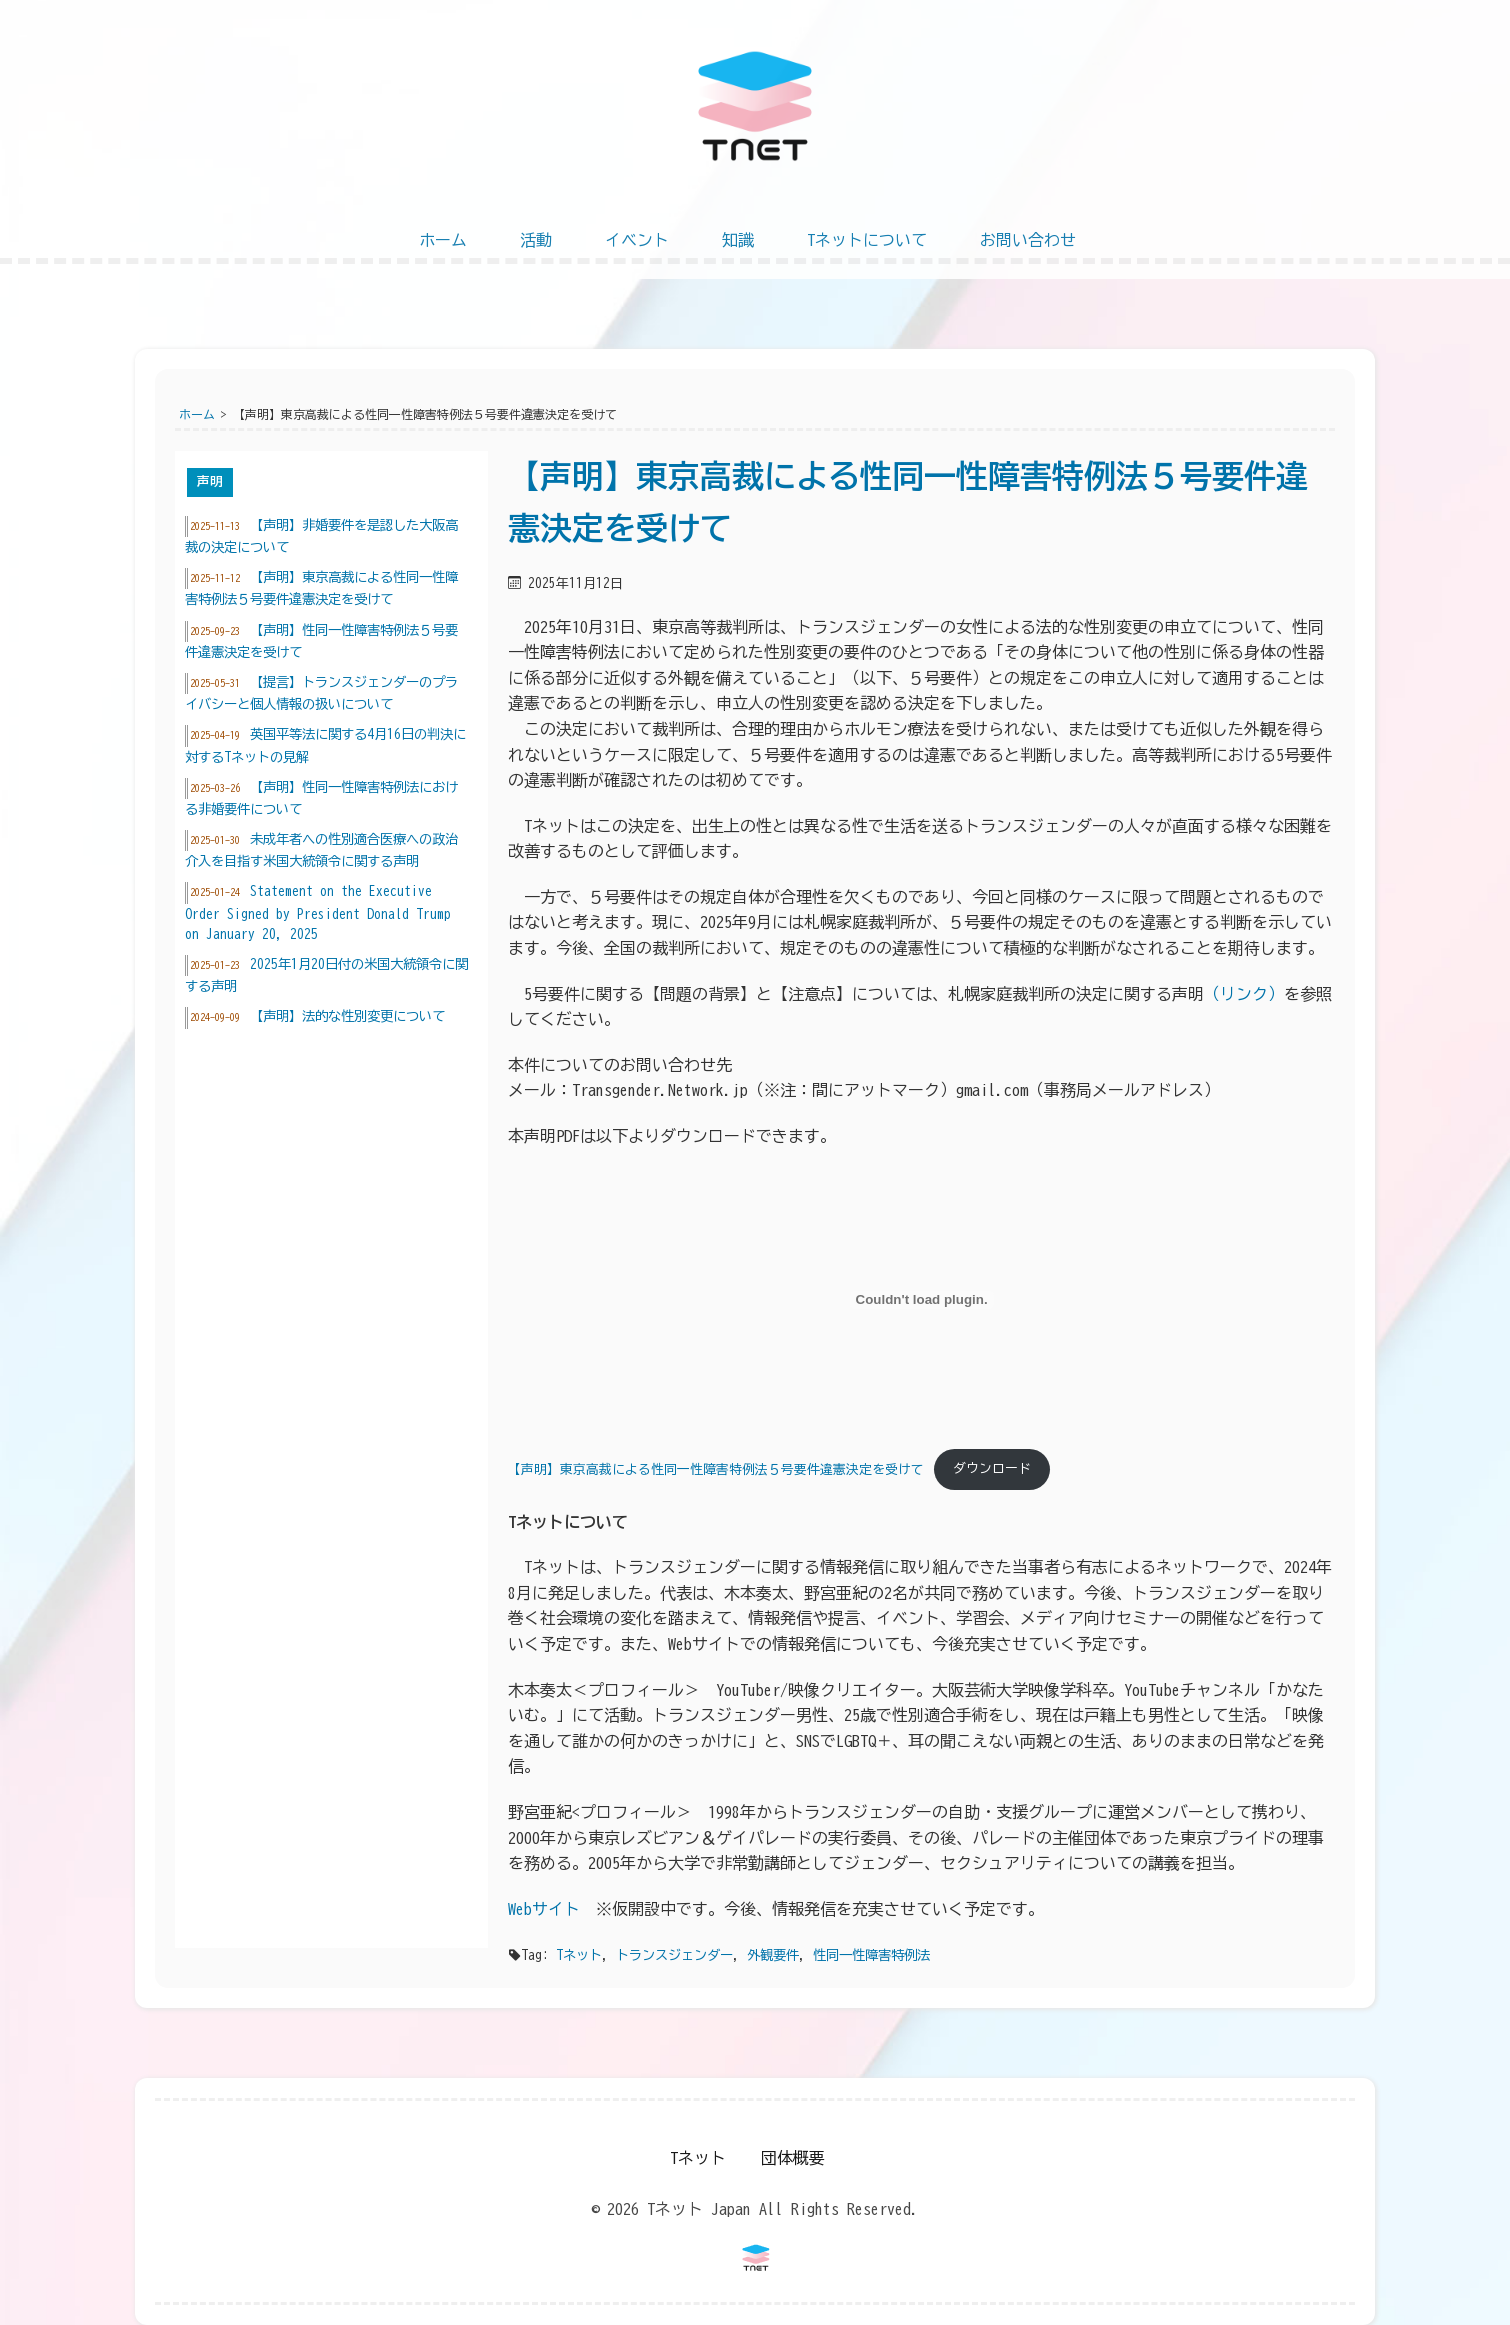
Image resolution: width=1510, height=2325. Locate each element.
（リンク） (1244, 994)
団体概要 (793, 2158)
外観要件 (773, 1955)
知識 (738, 240)
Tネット (579, 1955)
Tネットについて (867, 240)
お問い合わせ (1028, 240)
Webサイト (544, 1909)
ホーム (443, 240)
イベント (637, 240)
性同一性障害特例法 (871, 1955)
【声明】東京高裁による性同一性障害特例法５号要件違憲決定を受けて (716, 1468)
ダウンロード (992, 1468)
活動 (536, 240)
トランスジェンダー (674, 1955)
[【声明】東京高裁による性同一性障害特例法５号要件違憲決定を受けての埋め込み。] (921, 1300)
